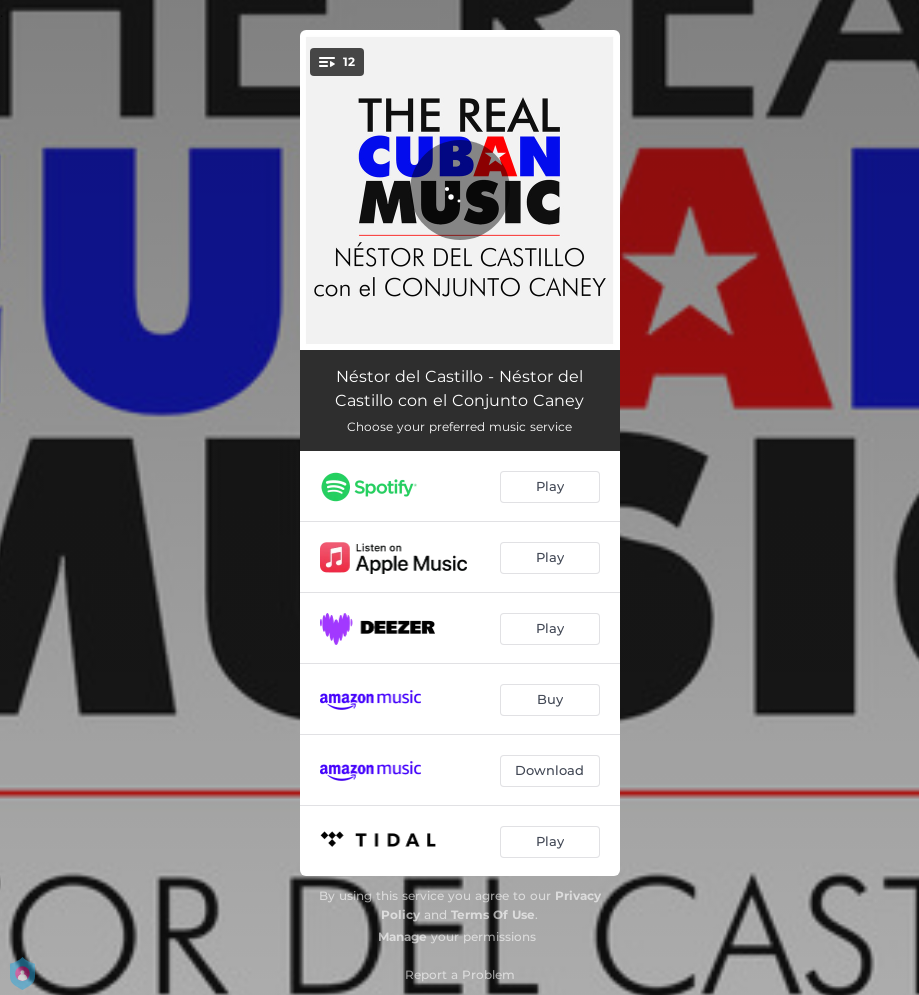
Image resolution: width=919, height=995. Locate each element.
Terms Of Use (493, 914)
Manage (402, 936)
